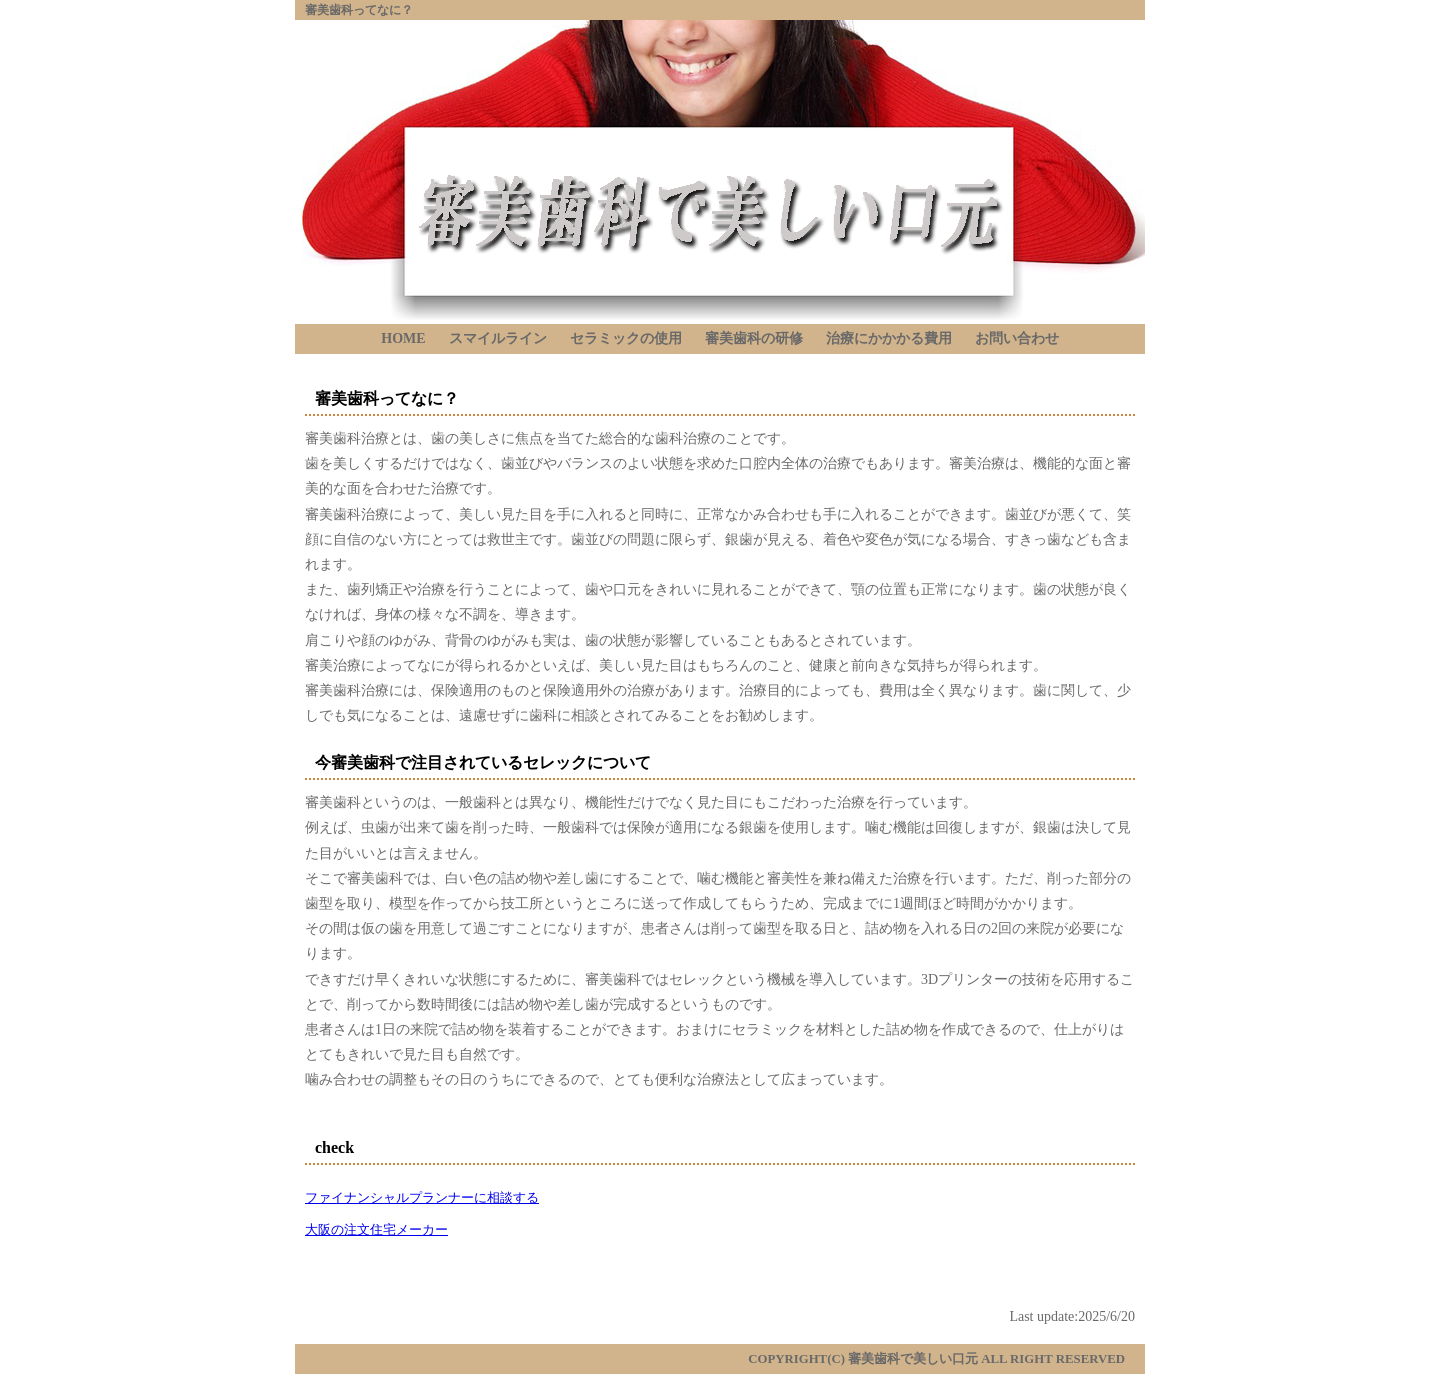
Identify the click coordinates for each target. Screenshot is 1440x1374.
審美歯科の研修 (754, 338)
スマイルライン (498, 338)
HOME (403, 338)
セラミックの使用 (626, 338)
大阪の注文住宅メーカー (376, 1230)
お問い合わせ (1017, 338)
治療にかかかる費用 (889, 338)
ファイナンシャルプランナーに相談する (422, 1198)
